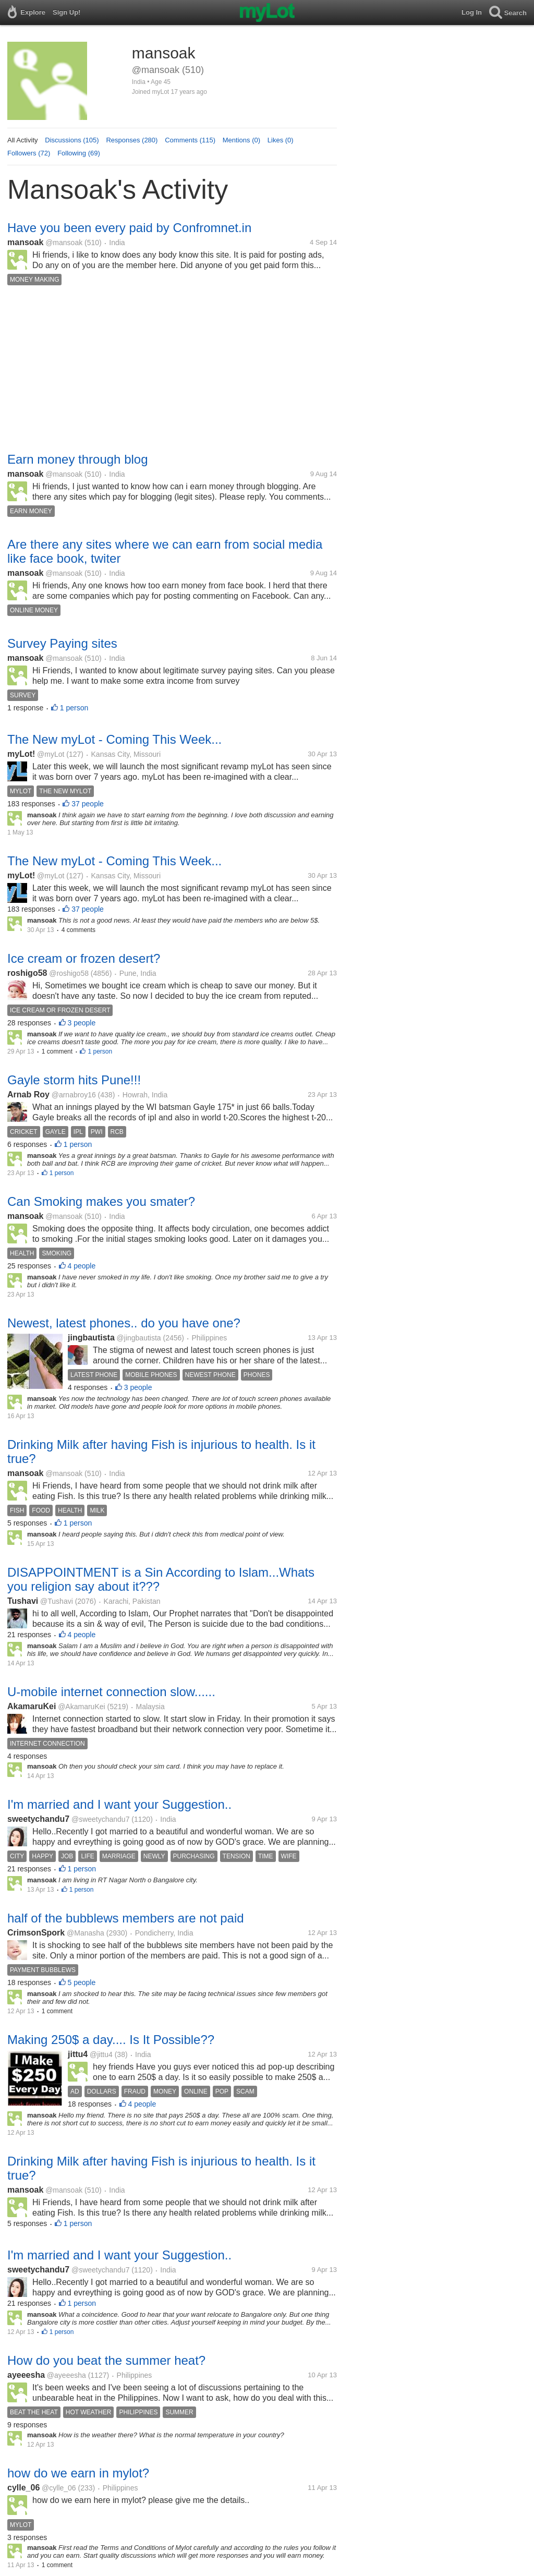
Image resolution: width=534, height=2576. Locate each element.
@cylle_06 (59, 2488)
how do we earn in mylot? (78, 2473)
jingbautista (91, 1337)
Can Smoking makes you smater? (101, 1201)
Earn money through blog (77, 459)
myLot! (21, 753)
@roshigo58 (69, 973)
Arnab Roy (28, 1094)
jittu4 (78, 2054)
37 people (87, 804)
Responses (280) (131, 140)
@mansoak (63, 242)
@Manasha (85, 1933)
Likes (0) (281, 140)
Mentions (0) (241, 140)
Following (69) (78, 153)
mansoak (25, 242)
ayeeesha (26, 2375)
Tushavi (22, 1601)
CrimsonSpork (36, 1932)
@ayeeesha (66, 2375)
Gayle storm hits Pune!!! (74, 1080)
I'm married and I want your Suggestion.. (119, 1804)
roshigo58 (27, 973)
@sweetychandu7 (100, 1819)
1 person (74, 708)
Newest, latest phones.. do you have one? (123, 1323)
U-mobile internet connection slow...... (111, 1692)
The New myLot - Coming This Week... (114, 739)
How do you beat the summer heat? (106, 2360)
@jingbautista (139, 1338)
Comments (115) (190, 140)
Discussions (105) (72, 140)
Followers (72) (28, 153)
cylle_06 (23, 2487)
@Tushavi (56, 1601)
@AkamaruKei (81, 1706)
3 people (82, 1023)
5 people (82, 1982)
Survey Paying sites (62, 643)
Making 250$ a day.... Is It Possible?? (110, 2040)
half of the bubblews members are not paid (125, 1918)
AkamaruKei (31, 1706)
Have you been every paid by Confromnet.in (129, 228)
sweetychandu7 (38, 1819)
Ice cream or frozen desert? (83, 958)
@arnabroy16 (74, 1095)
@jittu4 (101, 2054)
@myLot (50, 754)
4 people (82, 1266)
